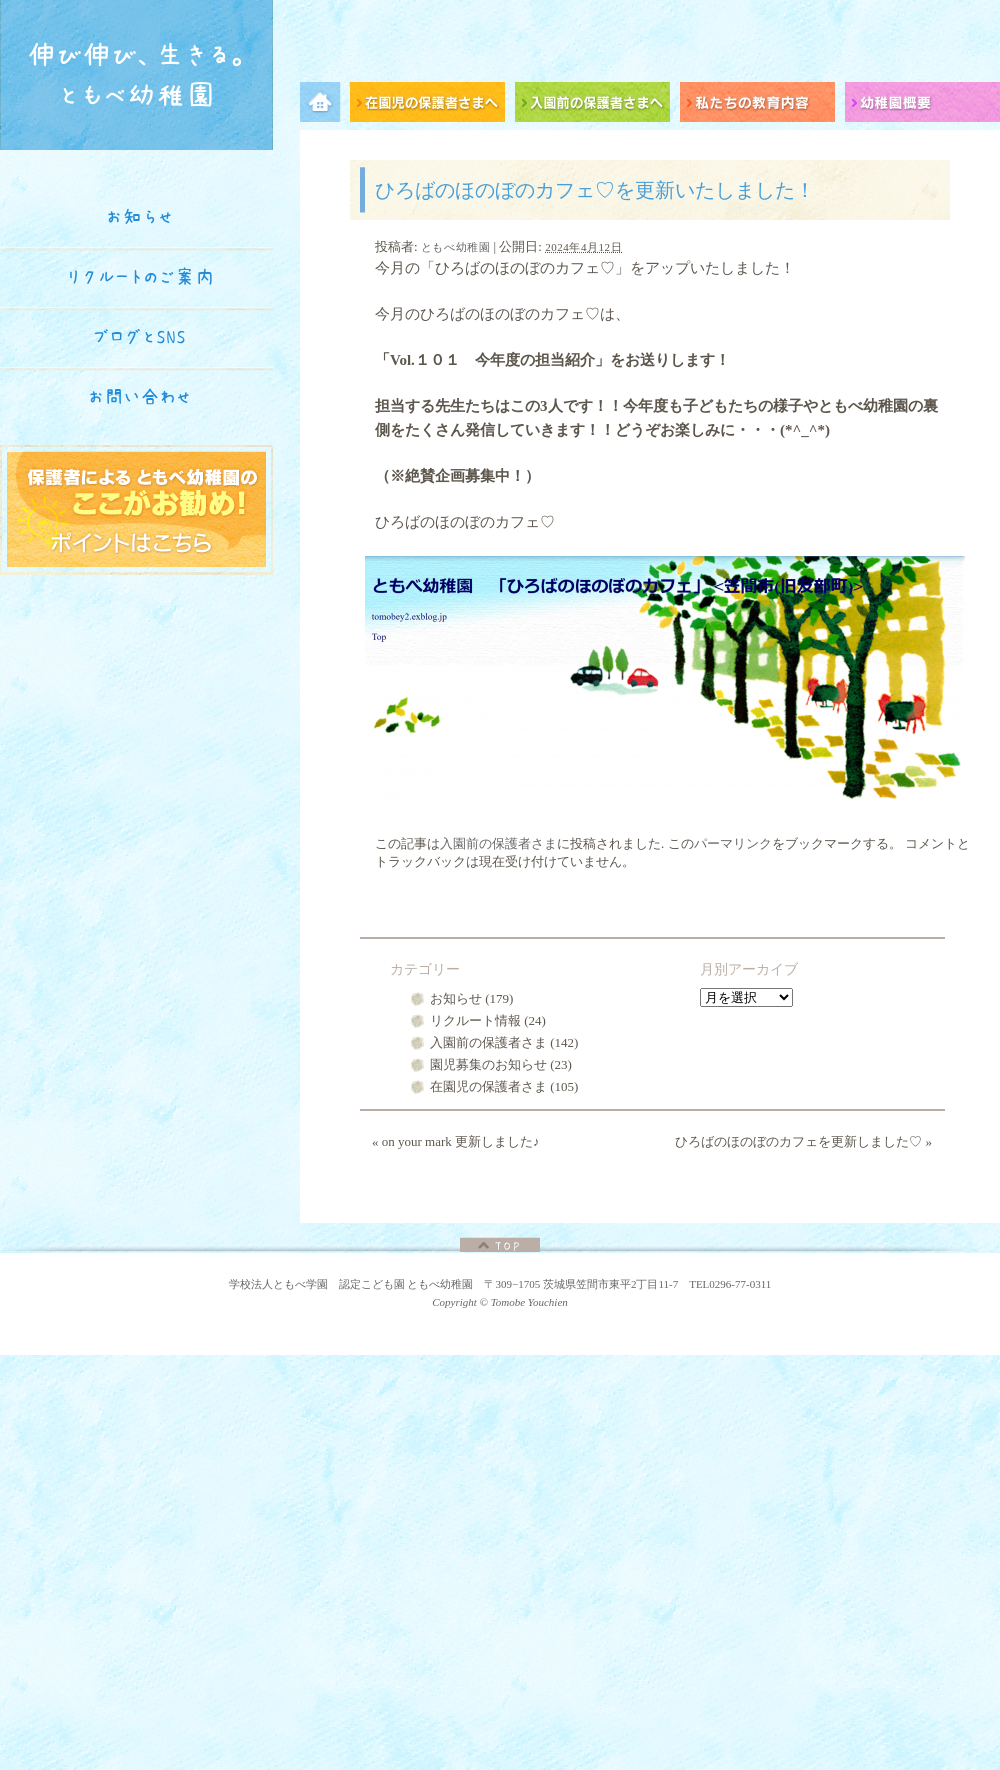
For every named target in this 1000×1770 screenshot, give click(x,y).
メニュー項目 (325, 105)
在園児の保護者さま (488, 1086)
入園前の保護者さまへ (597, 105)
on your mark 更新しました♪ (456, 1141)
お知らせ (456, 998)
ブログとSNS (140, 337)
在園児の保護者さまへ (432, 105)
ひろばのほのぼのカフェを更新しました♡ (803, 1141)
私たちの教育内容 (762, 105)
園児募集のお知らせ (488, 1064)
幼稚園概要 (922, 105)
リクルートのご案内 (140, 277)
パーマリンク (733, 843)
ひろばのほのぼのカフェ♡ (525, 268)
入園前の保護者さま (498, 843)
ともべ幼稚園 (455, 247)
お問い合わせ (140, 397)
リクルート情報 (475, 1020)
